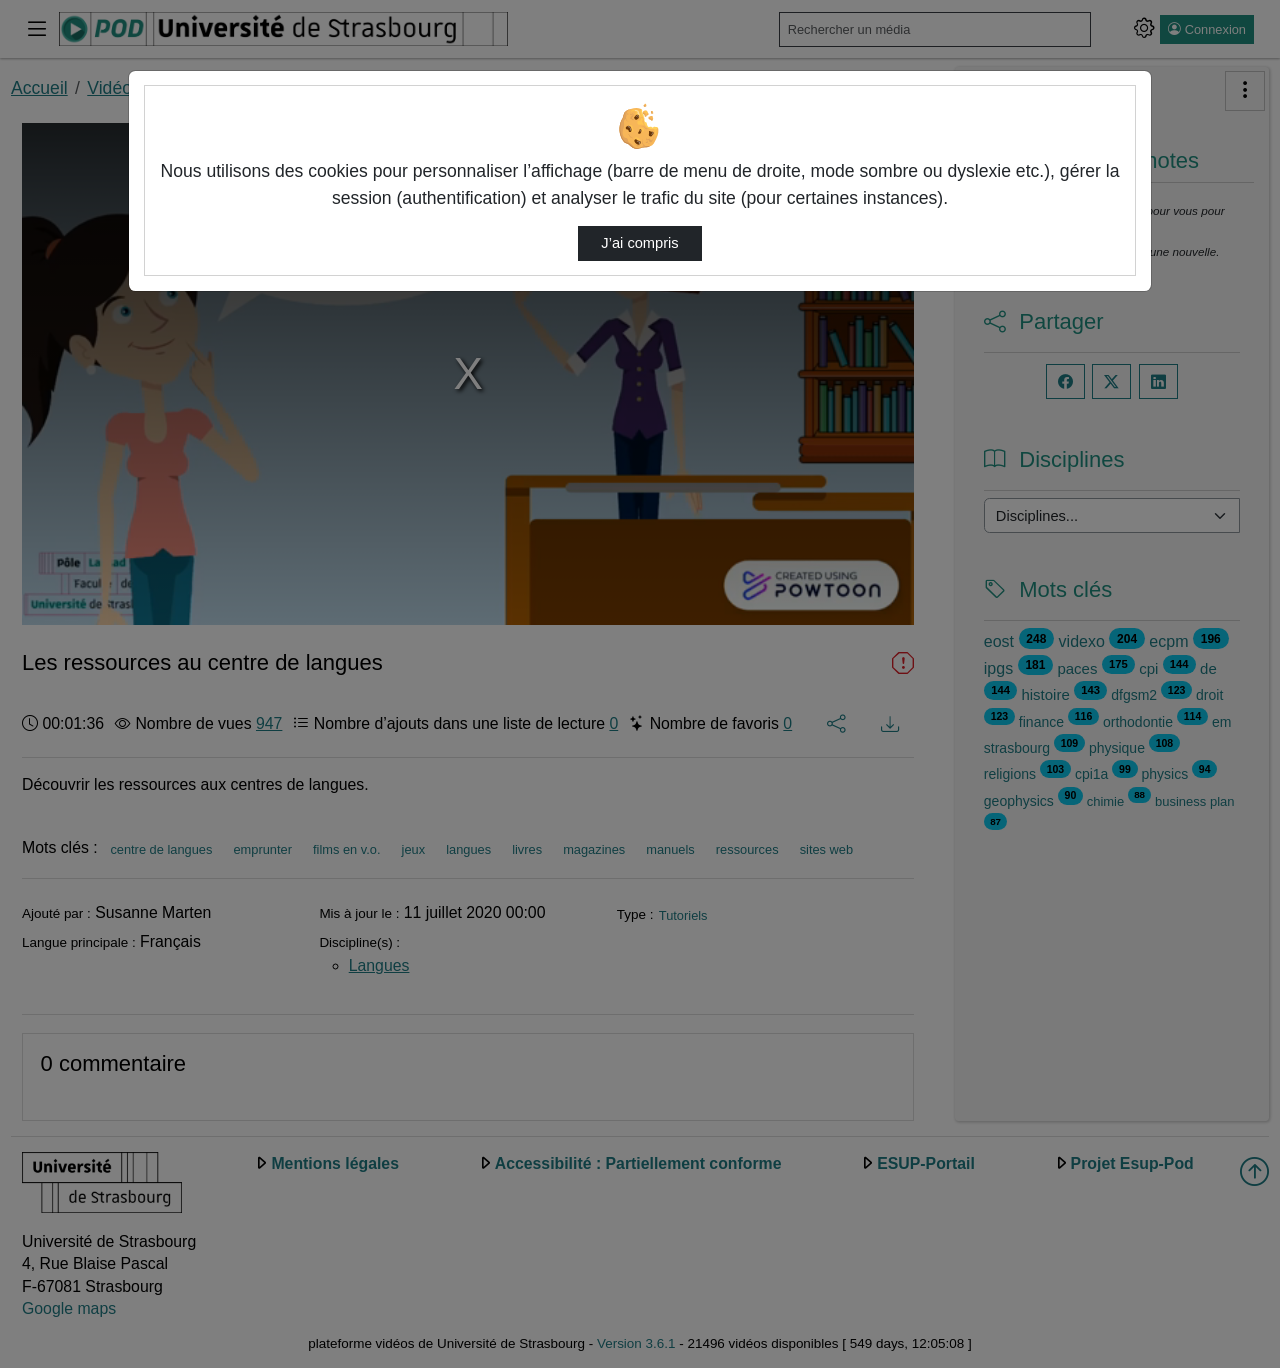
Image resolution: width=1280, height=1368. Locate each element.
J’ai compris (639, 243)
